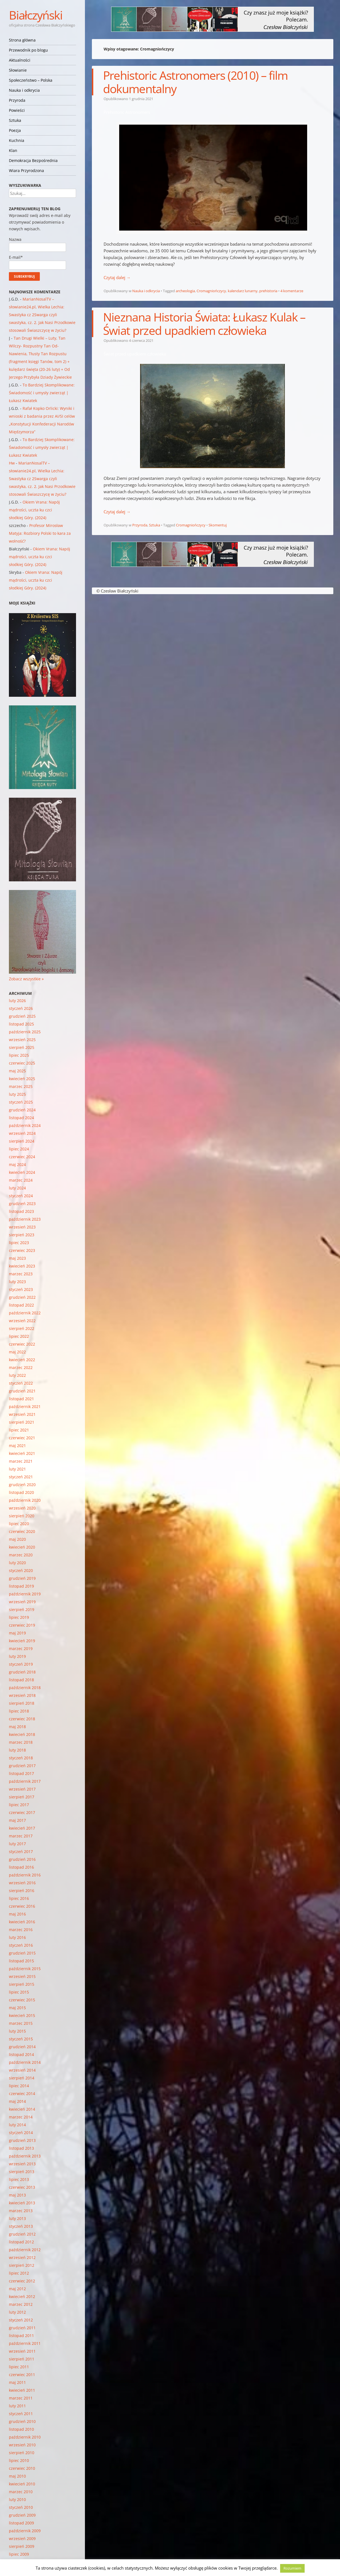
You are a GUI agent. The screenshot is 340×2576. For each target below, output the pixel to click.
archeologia (185, 290)
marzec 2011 (21, 2398)
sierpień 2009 (21, 2546)
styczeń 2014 (21, 2132)
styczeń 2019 (21, 1664)
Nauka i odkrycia (24, 90)
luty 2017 (17, 1843)
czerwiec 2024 (22, 1156)
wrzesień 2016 (22, 1882)
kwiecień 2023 (22, 1266)
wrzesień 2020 (22, 1508)
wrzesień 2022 (22, 1320)
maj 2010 (17, 2476)
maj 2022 (17, 1351)
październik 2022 (25, 1312)
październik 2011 (25, 2343)
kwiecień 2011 (22, 2390)
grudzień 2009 (22, 2515)
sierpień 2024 (21, 1141)
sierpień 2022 (21, 1328)
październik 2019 (25, 1594)
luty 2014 (17, 2124)
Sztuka (15, 120)
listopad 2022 (21, 1305)
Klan (13, 150)
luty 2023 (17, 1281)
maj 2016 (17, 1914)
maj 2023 (17, 1258)
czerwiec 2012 (22, 2281)
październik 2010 (25, 2437)
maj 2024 (17, 1164)
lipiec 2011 (19, 2366)
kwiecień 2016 (22, 1921)
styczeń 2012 (21, 2320)
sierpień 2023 (21, 1234)
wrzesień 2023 (22, 1227)
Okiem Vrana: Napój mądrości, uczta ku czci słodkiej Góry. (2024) (34, 509)
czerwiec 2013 (22, 2187)
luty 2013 (17, 2218)
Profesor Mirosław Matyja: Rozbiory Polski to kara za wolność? (40, 533)
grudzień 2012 (22, 2234)
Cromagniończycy (211, 290)
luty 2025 (17, 1094)
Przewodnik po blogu (28, 50)
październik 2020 (25, 1500)
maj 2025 (17, 1070)
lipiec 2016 (19, 1898)
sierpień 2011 (21, 2359)
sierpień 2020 (21, 1515)
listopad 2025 (21, 1024)
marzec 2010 (21, 2491)
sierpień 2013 (21, 2171)
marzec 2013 (21, 2210)
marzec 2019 (21, 1648)
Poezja (15, 130)
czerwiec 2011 (22, 2374)
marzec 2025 (21, 1086)
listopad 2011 (21, 2335)
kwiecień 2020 (22, 1547)
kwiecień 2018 (22, 1734)
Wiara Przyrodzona (26, 170)
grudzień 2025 (22, 1016)
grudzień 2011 (22, 2327)
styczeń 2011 (21, 2413)
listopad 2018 (21, 1679)
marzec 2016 (21, 1929)
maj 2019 (17, 1633)
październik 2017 (25, 1781)
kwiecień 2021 (22, 1453)
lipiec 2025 (19, 1055)
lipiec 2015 (19, 1992)
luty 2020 (17, 1562)
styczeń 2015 (21, 2039)
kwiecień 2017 (22, 1828)
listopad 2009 (21, 2523)
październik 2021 (25, 1406)
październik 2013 (25, 2156)
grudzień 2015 (22, 1953)
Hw (12, 463)
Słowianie (18, 70)
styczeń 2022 (21, 1383)
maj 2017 (17, 1820)
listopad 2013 (21, 2148)
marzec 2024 (21, 1180)
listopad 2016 (21, 1867)
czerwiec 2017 (22, 1812)
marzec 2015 (21, 2023)
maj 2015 (17, 2007)
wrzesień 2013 (22, 2163)
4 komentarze (291, 290)
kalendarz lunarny (243, 290)
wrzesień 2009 (22, 2538)
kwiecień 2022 (22, 1359)
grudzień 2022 (22, 1297)
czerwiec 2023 (22, 1250)
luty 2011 (17, 2405)
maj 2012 (17, 2288)
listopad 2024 (21, 1117)
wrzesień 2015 (22, 1976)
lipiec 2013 (19, 2179)
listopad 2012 (21, 2241)
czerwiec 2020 (22, 1531)
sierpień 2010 (21, 2452)
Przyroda (17, 100)
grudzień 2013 (22, 2140)
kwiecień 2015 (22, 2015)
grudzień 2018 (22, 1672)
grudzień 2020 (22, 1484)
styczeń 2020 (21, 1570)
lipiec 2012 (19, 2273)
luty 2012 (17, 2312)
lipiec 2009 (19, 2554)
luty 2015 (17, 2031)
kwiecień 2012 (22, 2296)
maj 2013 (17, 2195)
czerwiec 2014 (22, 2093)
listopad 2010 (21, 2429)
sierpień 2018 (21, 1703)
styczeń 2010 (21, 2507)
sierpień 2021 (21, 1422)
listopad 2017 (21, 1773)
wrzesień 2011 (22, 2351)
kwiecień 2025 (22, 1078)
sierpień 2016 (21, 1890)
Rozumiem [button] (292, 2568)
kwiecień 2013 (22, 2202)
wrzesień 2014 (22, 2070)
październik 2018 (25, 1687)
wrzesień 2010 (22, 2444)
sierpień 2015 (21, 1984)
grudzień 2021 (22, 1391)
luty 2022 (17, 1375)
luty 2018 (17, 1750)
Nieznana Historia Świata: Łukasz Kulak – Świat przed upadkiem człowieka (204, 323)
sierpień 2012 (21, 2265)
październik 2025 (25, 1031)
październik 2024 (25, 1125)
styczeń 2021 (21, 1476)
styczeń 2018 (21, 1757)
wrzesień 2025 (22, 1039)
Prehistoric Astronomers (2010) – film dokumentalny (195, 81)
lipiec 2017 (19, 1804)
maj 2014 (17, 2101)
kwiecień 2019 (22, 1640)
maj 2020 (17, 1539)
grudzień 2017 (22, 1765)
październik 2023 (25, 1219)
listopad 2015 (21, 1960)
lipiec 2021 (19, 1430)
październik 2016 (25, 1875)
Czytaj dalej (117, 277)
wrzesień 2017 (22, 1789)
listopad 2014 (21, 2054)
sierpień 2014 (21, 2078)
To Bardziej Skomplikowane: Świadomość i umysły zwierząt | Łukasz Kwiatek (42, 392)
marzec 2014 (21, 2117)
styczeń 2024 (21, 1195)
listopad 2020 (21, 1492)
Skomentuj (218, 525)
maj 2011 (17, 2382)
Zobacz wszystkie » (26, 978)
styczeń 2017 (21, 1851)
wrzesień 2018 (22, 1695)
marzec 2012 (21, 2304)
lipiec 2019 (19, 1617)
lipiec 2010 (19, 2460)
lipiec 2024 (19, 1149)
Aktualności (19, 60)
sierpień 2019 (21, 1609)
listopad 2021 (21, 1398)
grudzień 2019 (22, 1578)
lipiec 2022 (19, 1336)
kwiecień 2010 (22, 2483)
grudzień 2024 (22, 1109)
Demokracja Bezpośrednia (33, 160)
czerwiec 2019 (22, 1625)
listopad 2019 (21, 1586)
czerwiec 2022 (22, 1344)
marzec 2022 (21, 1367)
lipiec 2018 (19, 1711)
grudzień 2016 (22, 1859)
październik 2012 (25, 2249)
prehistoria (268, 290)
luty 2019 (17, 1656)
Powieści (17, 110)
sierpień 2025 (21, 1047)
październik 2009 (25, 2530)
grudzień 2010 (22, 2421)
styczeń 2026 (21, 1008)
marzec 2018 (21, 1742)
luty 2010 (17, 2499)
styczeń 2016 (21, 1945)
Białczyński (35, 15)
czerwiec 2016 (22, 1906)
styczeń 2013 (21, 2226)
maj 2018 (17, 1726)
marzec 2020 (21, 1554)
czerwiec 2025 (22, 1063)
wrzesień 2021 (22, 1414)
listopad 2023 (21, 1211)
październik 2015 (25, 1968)
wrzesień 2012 (22, 2257)
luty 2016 (17, 1937)
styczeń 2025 (21, 1102)
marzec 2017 (21, 1836)
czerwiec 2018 (22, 1718)
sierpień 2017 (21, 1796)
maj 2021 (17, 1445)
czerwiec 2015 (22, 1999)
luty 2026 (17, 1000)
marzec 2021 (21, 1461)
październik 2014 (25, 2062)
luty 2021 (17, 1469)
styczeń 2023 (21, 1289)
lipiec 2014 (19, 2085)
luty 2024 (17, 1188)
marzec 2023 (21, 1273)
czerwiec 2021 (22, 1437)
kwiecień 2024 (22, 1172)
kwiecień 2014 (22, 2109)
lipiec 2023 (19, 1242)
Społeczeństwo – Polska (30, 80)
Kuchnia (16, 140)
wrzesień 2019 (22, 1601)
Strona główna (22, 40)
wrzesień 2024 (22, 1133)
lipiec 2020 (19, 1523)
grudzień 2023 (22, 1203)
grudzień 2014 (22, 2046)
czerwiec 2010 (22, 2468)
